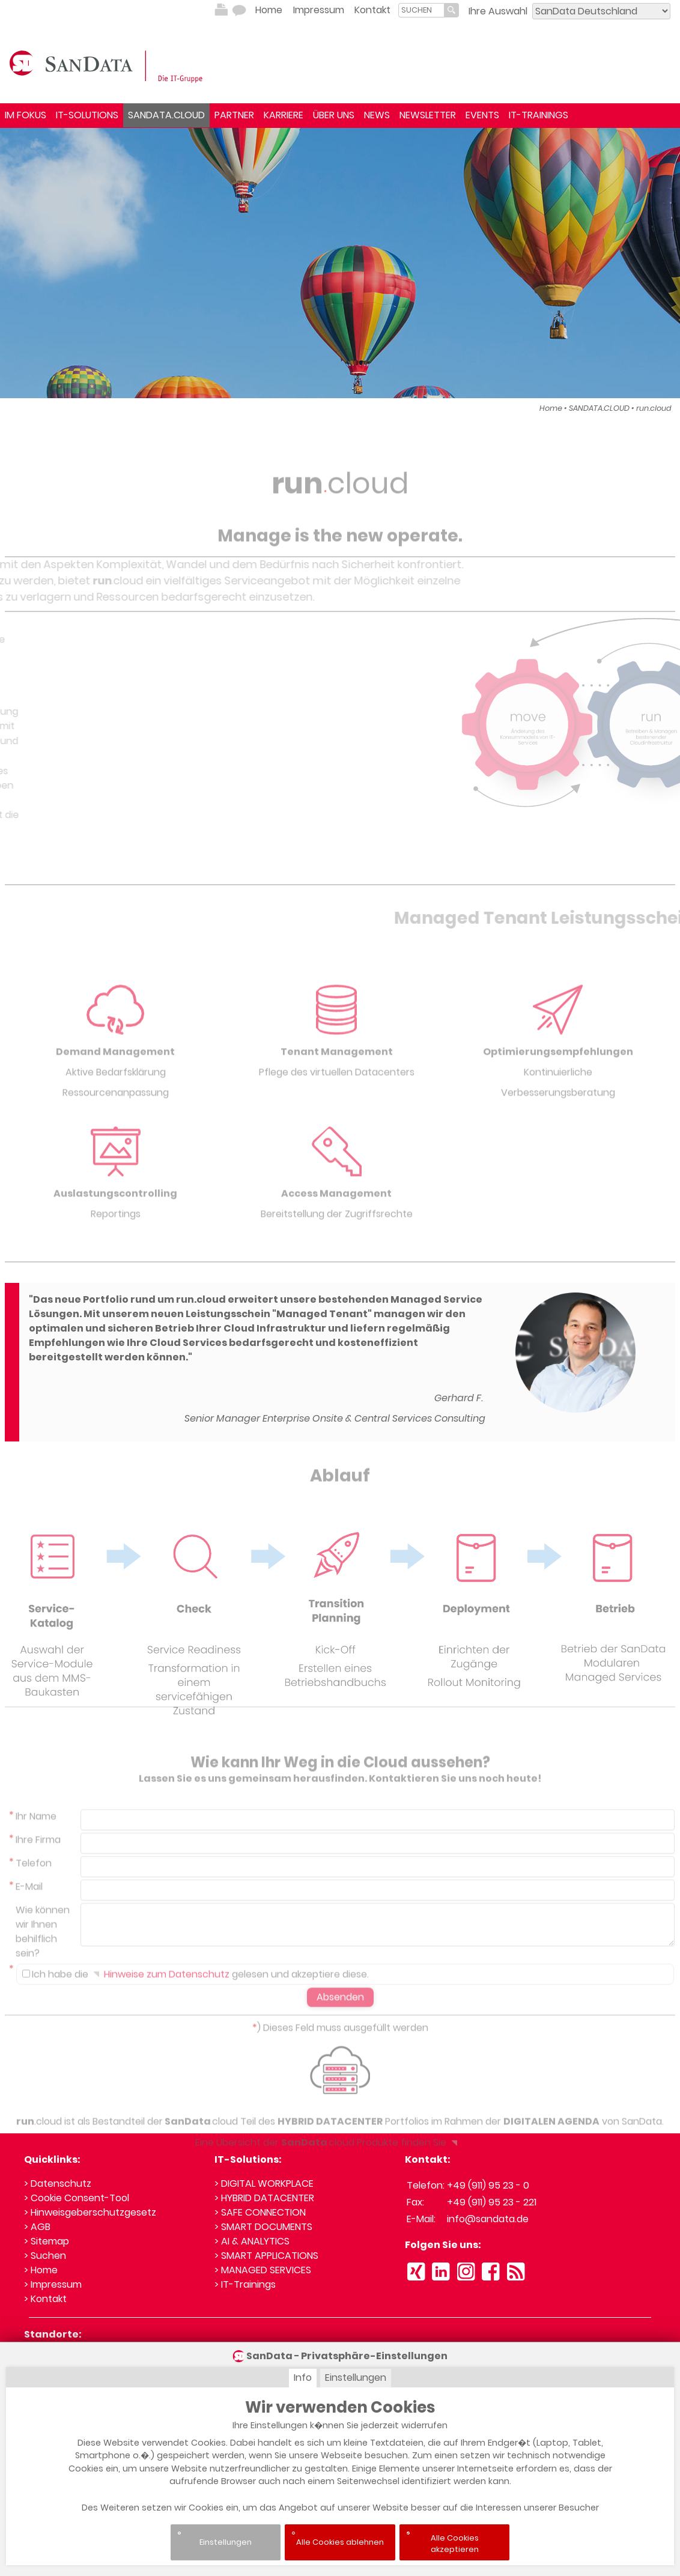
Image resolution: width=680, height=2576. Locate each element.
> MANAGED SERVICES (262, 2270)
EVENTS (482, 115)
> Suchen (45, 2255)
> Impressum (53, 2284)
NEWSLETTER (427, 115)
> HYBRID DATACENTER (264, 2198)
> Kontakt (45, 2299)
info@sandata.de (488, 2219)
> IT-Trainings (245, 2284)
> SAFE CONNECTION (260, 2212)
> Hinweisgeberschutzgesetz (90, 2212)
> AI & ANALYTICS (252, 2241)
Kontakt (372, 10)
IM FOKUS (25, 115)
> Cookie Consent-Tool (76, 2198)
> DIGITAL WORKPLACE (264, 2183)
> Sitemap (46, 2241)
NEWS (377, 115)
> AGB (37, 2227)
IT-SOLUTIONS (87, 115)
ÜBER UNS (333, 115)
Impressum (318, 10)
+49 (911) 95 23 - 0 (488, 2185)
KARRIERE (283, 115)
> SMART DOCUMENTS (263, 2227)
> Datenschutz (57, 2183)
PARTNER (234, 115)
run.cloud (654, 408)
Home (268, 10)
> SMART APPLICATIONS (266, 2255)
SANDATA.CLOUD (166, 115)
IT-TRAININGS (538, 115)
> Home (41, 2270)
